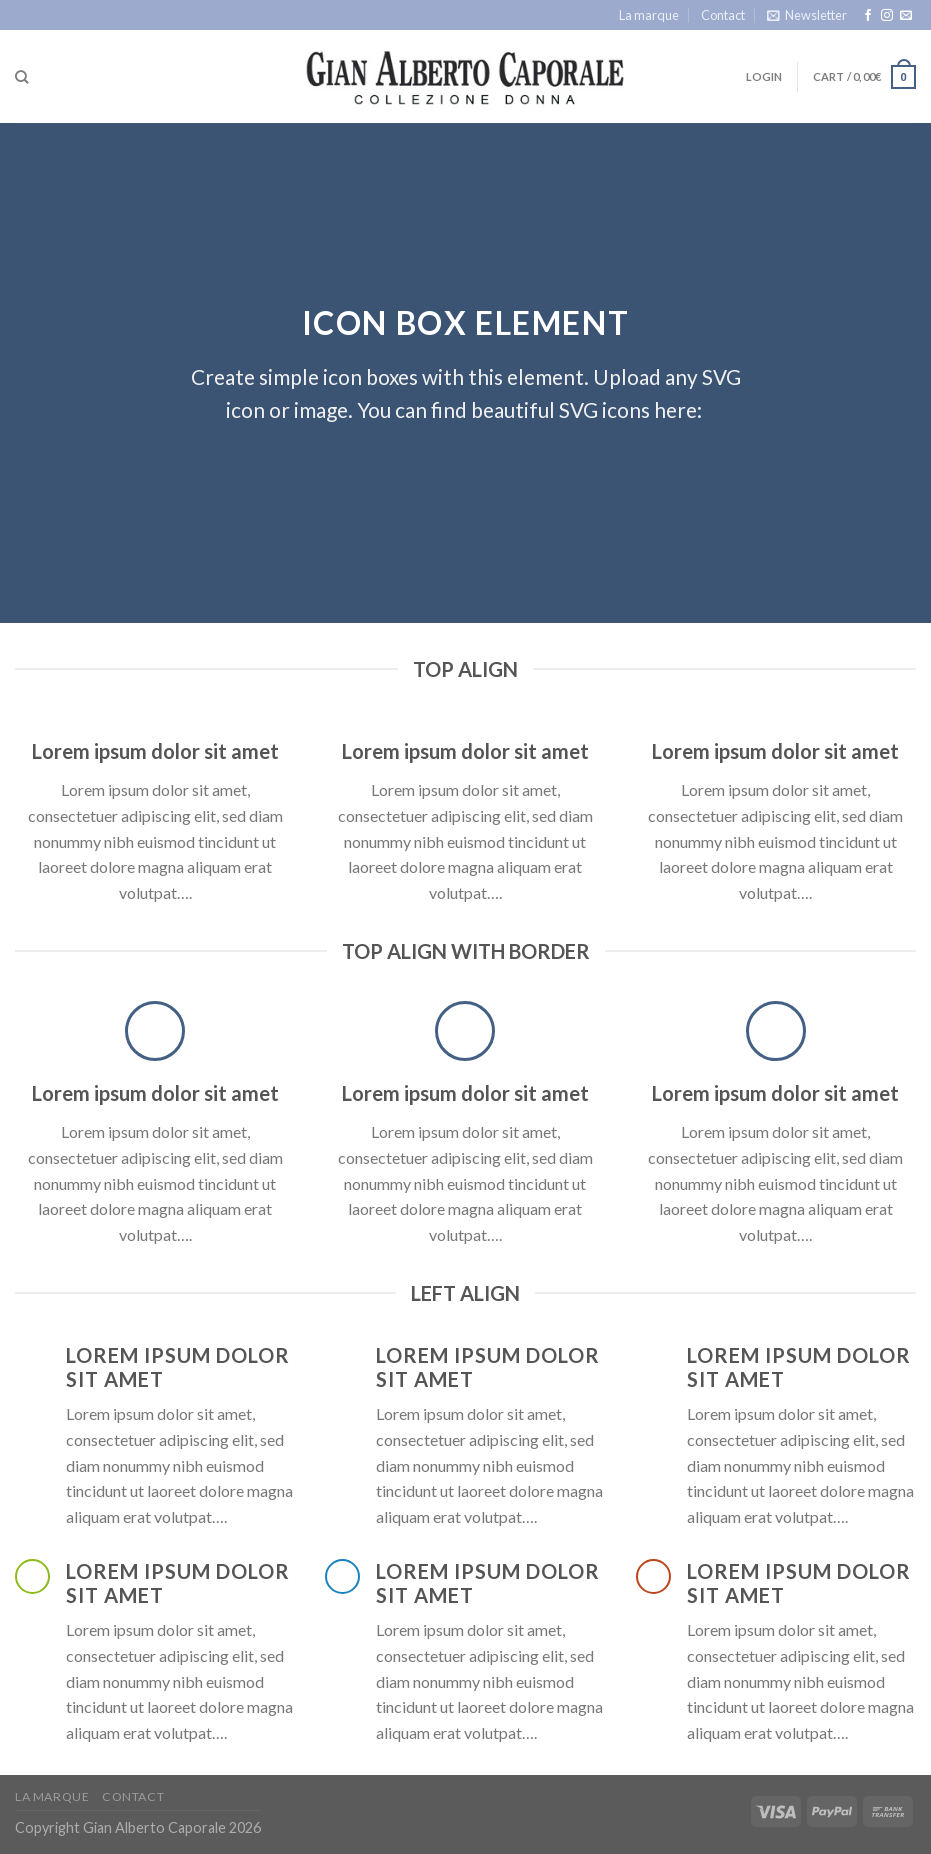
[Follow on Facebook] (868, 16)
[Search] (21, 77)
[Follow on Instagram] (887, 16)
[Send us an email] (906, 16)
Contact (723, 15)
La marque (649, 15)
